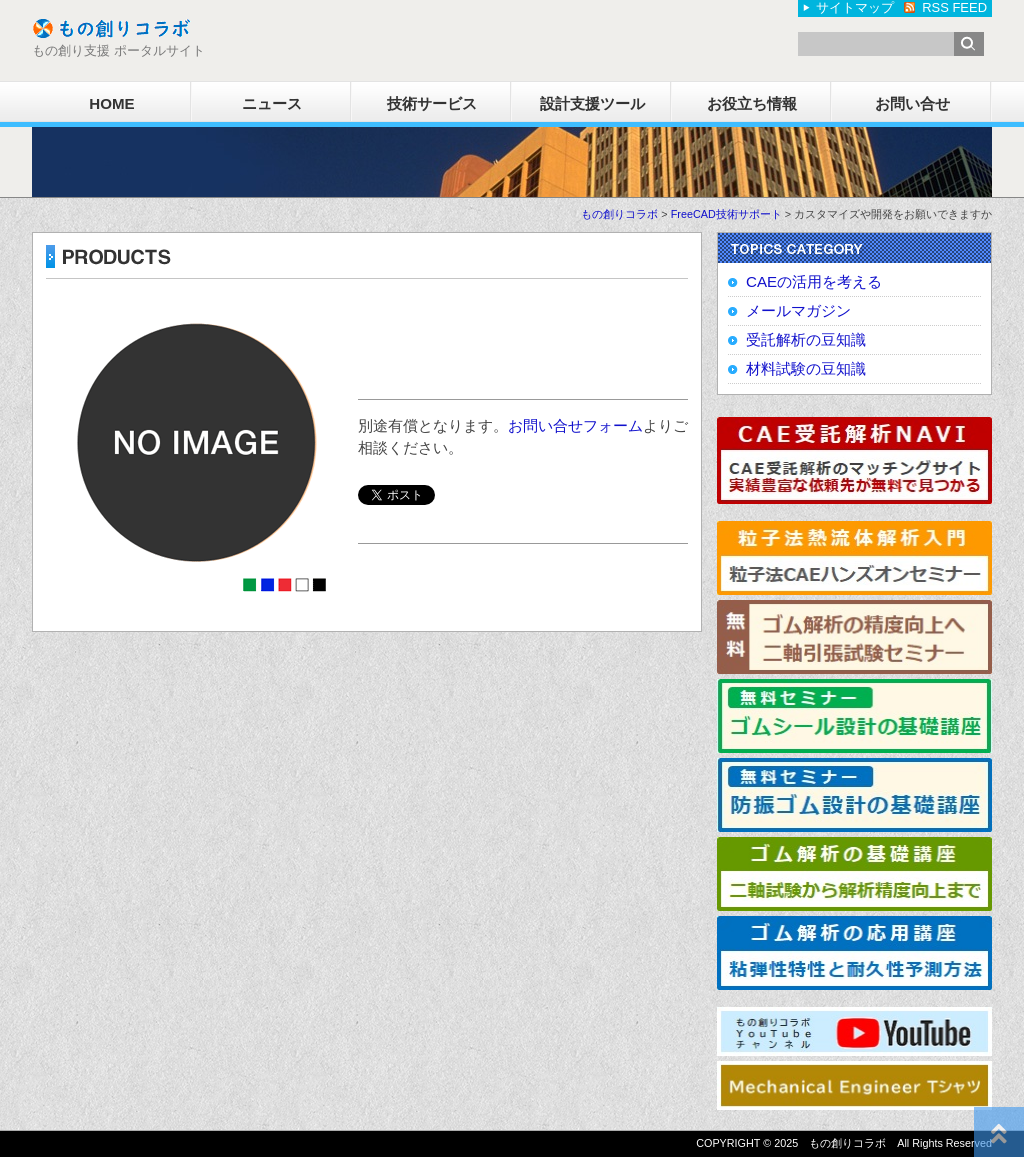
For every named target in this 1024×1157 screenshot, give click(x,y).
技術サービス (432, 103)
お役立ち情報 (752, 103)
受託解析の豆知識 (806, 339)
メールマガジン (798, 310)
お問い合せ (912, 103)
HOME (111, 103)
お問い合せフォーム (575, 425)
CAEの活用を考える (814, 281)
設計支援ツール (592, 103)
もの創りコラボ (619, 214)
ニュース (272, 103)
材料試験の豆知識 (806, 368)
